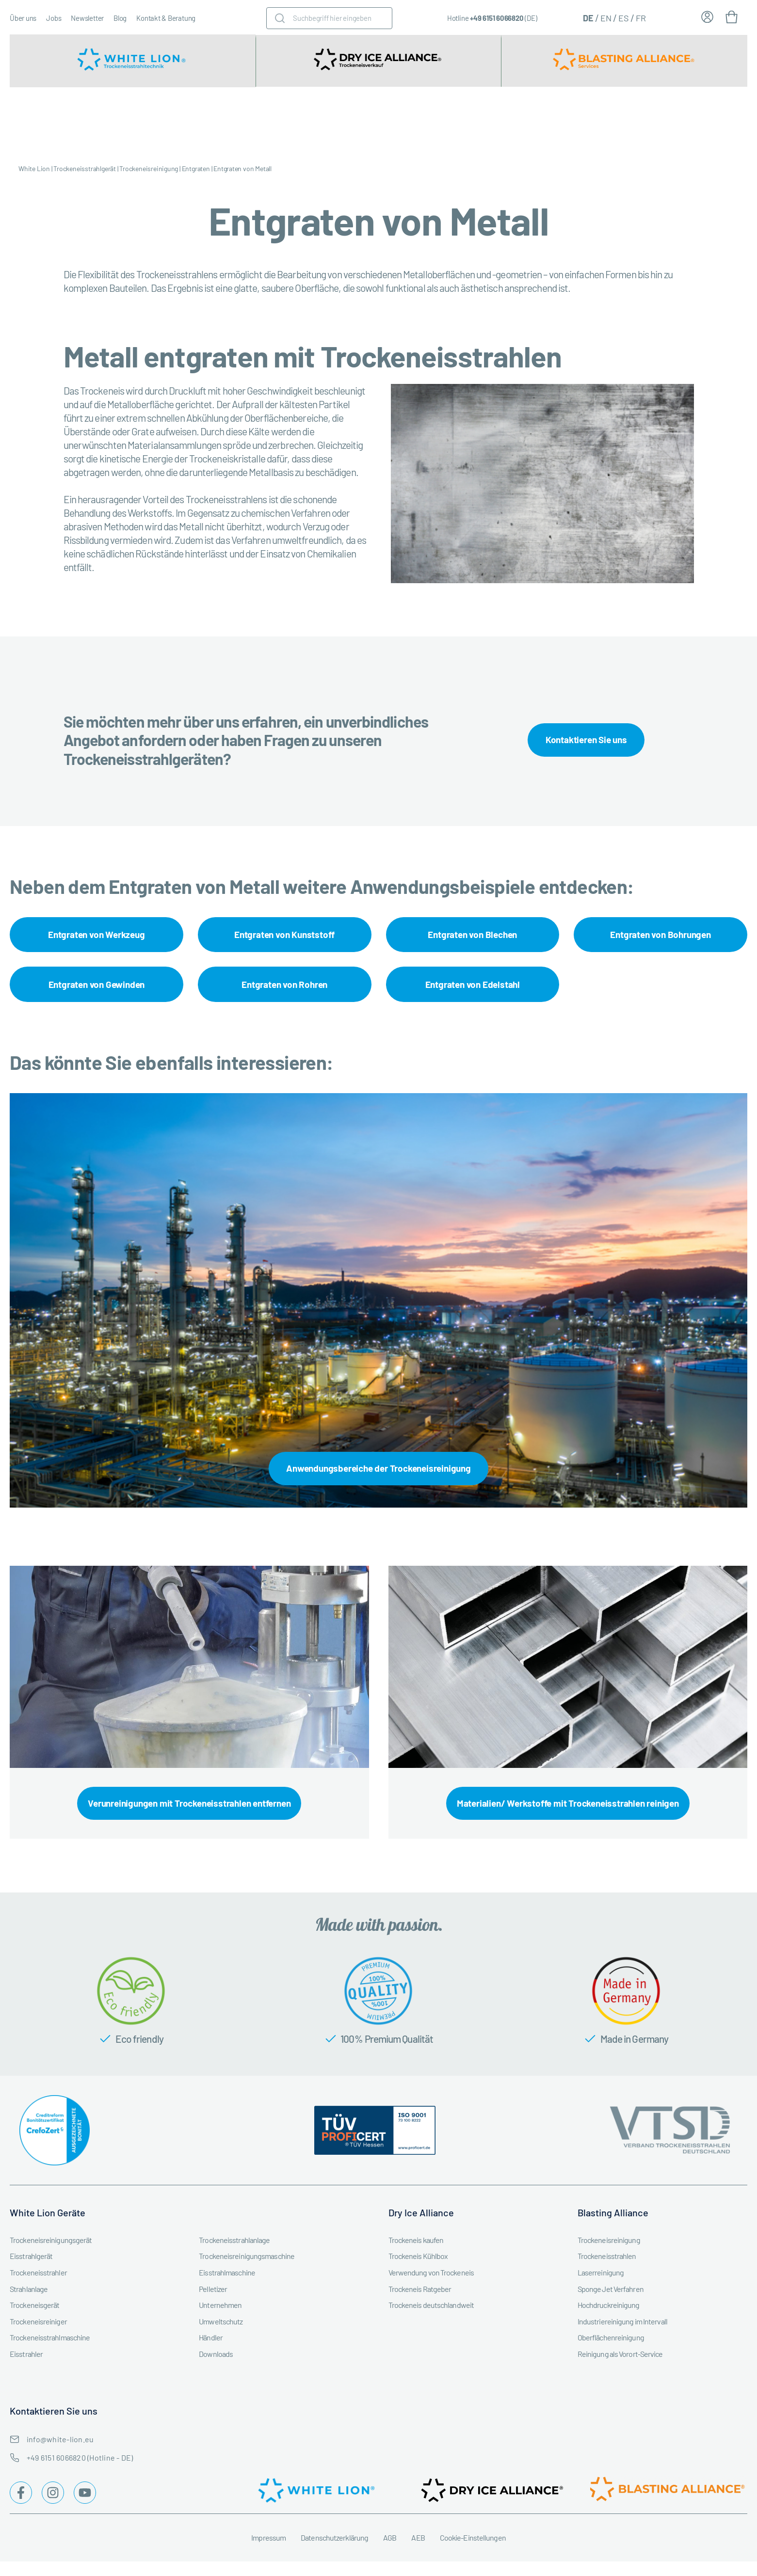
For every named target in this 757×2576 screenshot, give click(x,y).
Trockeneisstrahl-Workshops (655, 121)
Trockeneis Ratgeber (724, 121)
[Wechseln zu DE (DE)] (588, 17)
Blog (120, 18)
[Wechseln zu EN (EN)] (606, 17)
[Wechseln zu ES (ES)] (623, 17)
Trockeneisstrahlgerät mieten (155, 121)
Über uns (23, 18)
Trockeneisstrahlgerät (84, 168)
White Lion (34, 168)
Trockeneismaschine (351, 121)
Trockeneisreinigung (569, 121)
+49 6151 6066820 (496, 18)
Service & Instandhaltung (488, 121)
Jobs (53, 18)
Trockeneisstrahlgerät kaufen (58, 121)
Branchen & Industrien (424, 121)
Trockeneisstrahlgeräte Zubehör (255, 121)
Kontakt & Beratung (165, 18)
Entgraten (196, 168)
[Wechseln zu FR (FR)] (640, 17)
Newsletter (87, 18)
